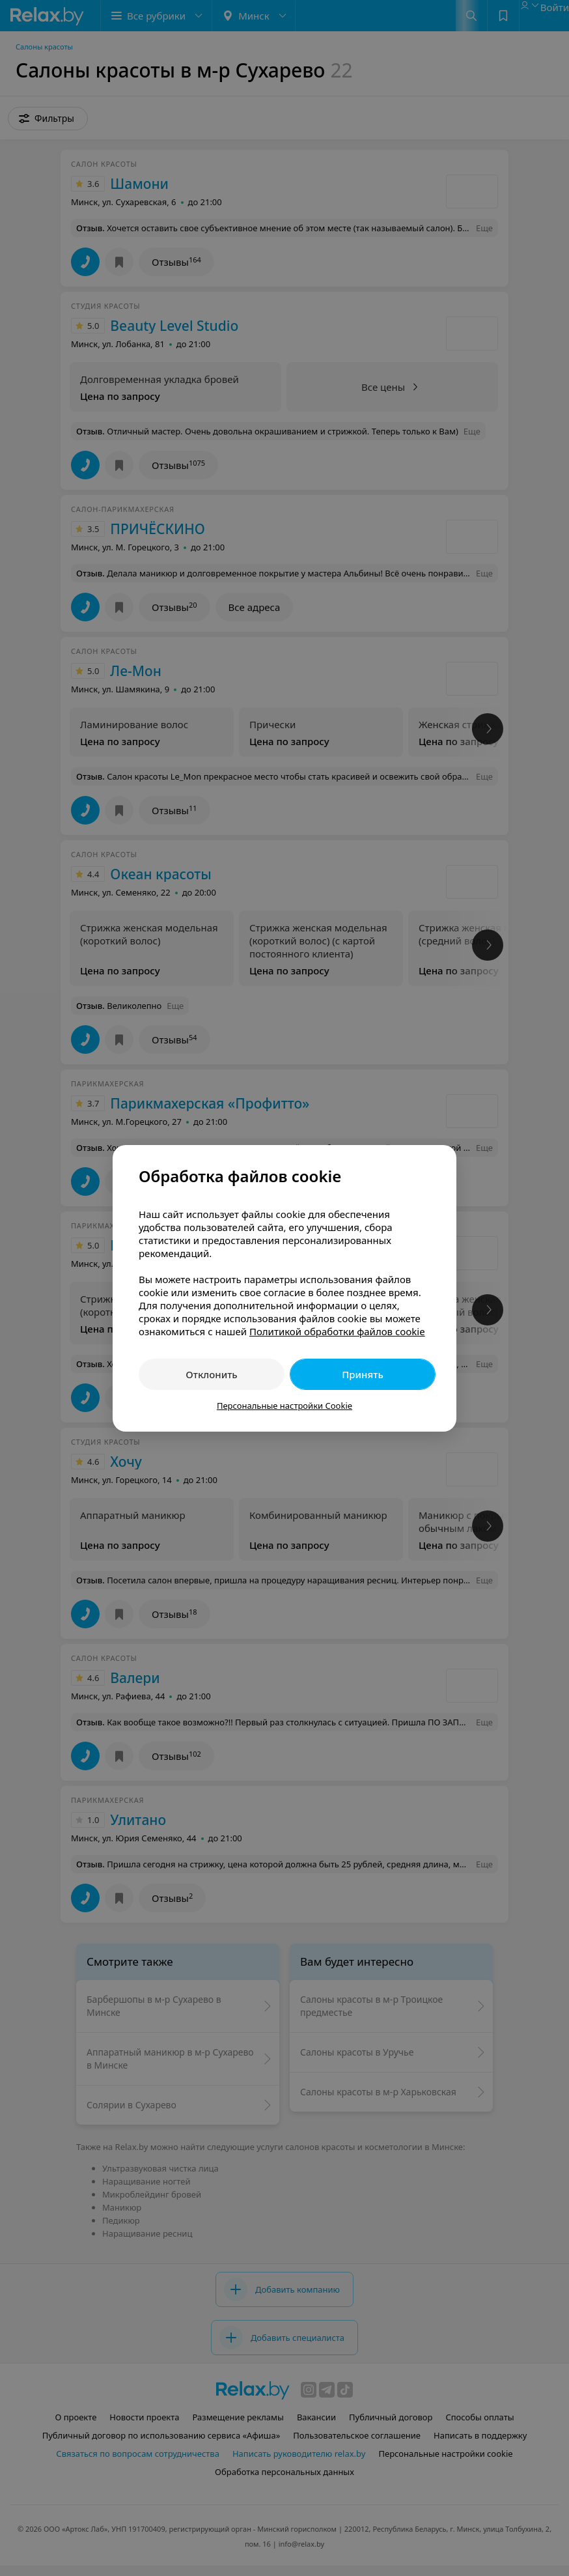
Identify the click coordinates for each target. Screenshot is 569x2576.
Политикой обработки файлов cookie (337, 1331)
